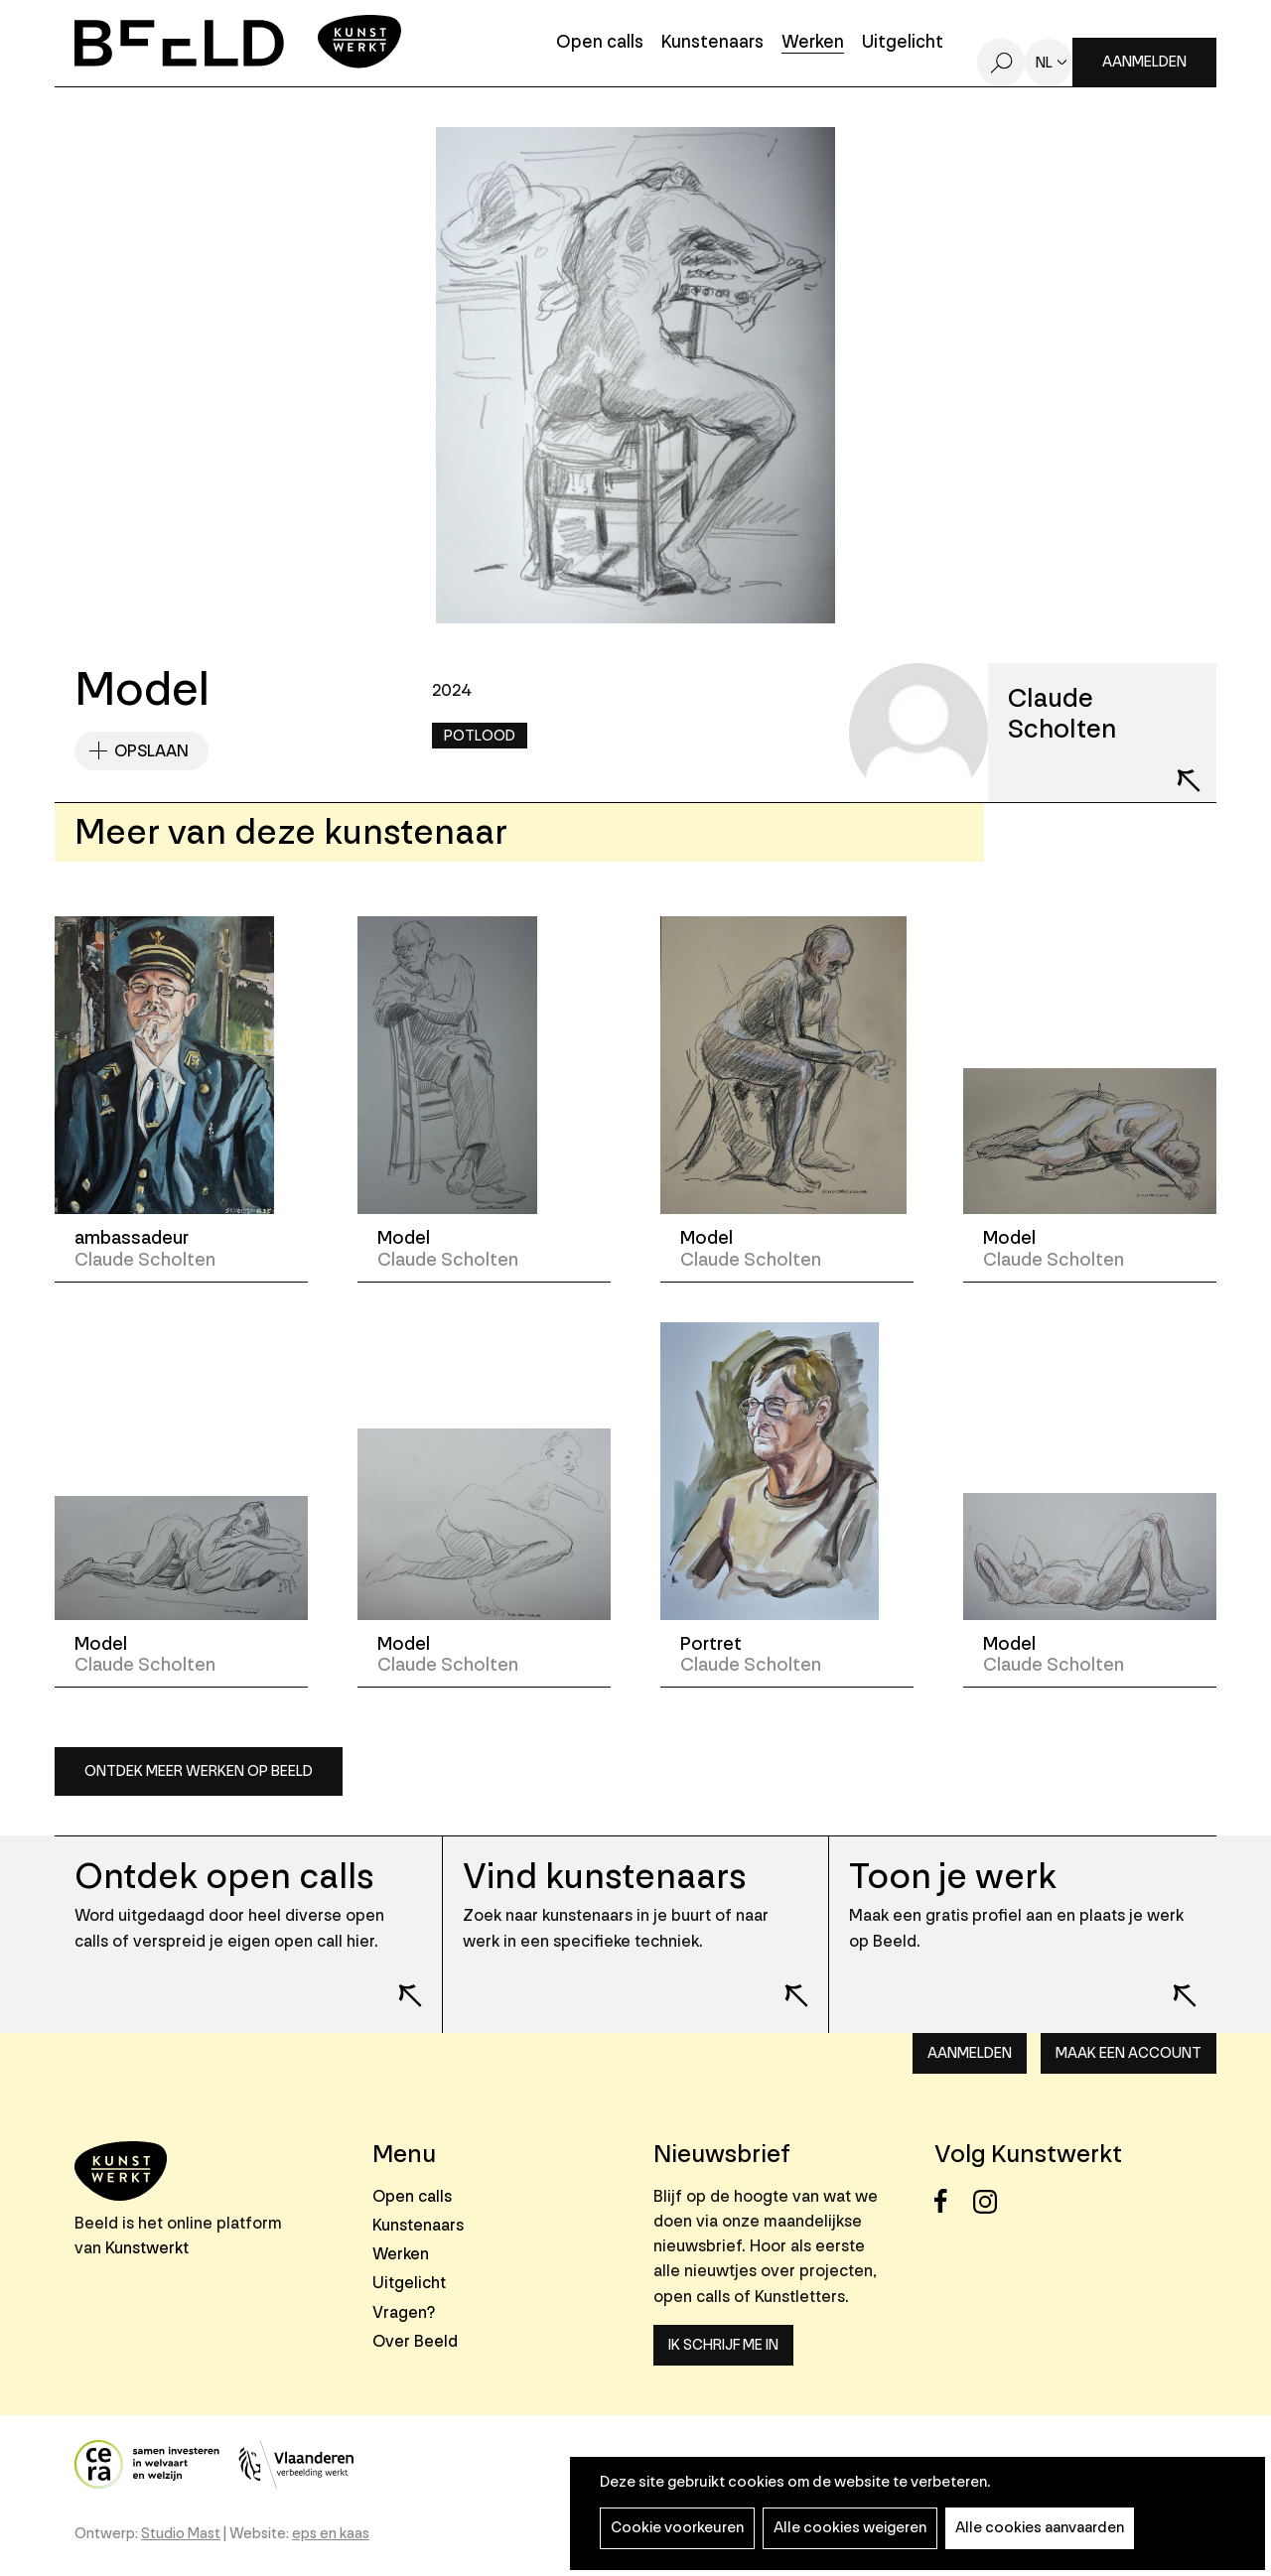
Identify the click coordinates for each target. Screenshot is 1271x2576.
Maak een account (1128, 2053)
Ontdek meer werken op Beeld (198, 1771)
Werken (812, 43)
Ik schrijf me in (723, 2345)
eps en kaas (330, 2533)
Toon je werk (953, 1876)
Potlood (479, 736)
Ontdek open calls (223, 1876)
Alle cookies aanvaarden (1039, 2527)
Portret (711, 1644)
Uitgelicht (902, 43)
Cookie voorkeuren (677, 2527)
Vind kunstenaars (604, 1876)
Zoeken (1001, 62)
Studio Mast (180, 2533)
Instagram (990, 2201)
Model (403, 1238)
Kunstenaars (712, 43)
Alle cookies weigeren (850, 2527)
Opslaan (151, 751)
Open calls (599, 43)
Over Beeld (415, 2341)
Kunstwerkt (147, 2247)
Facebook (951, 2201)
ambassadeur (131, 1238)
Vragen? (403, 2312)
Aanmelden (1144, 62)
